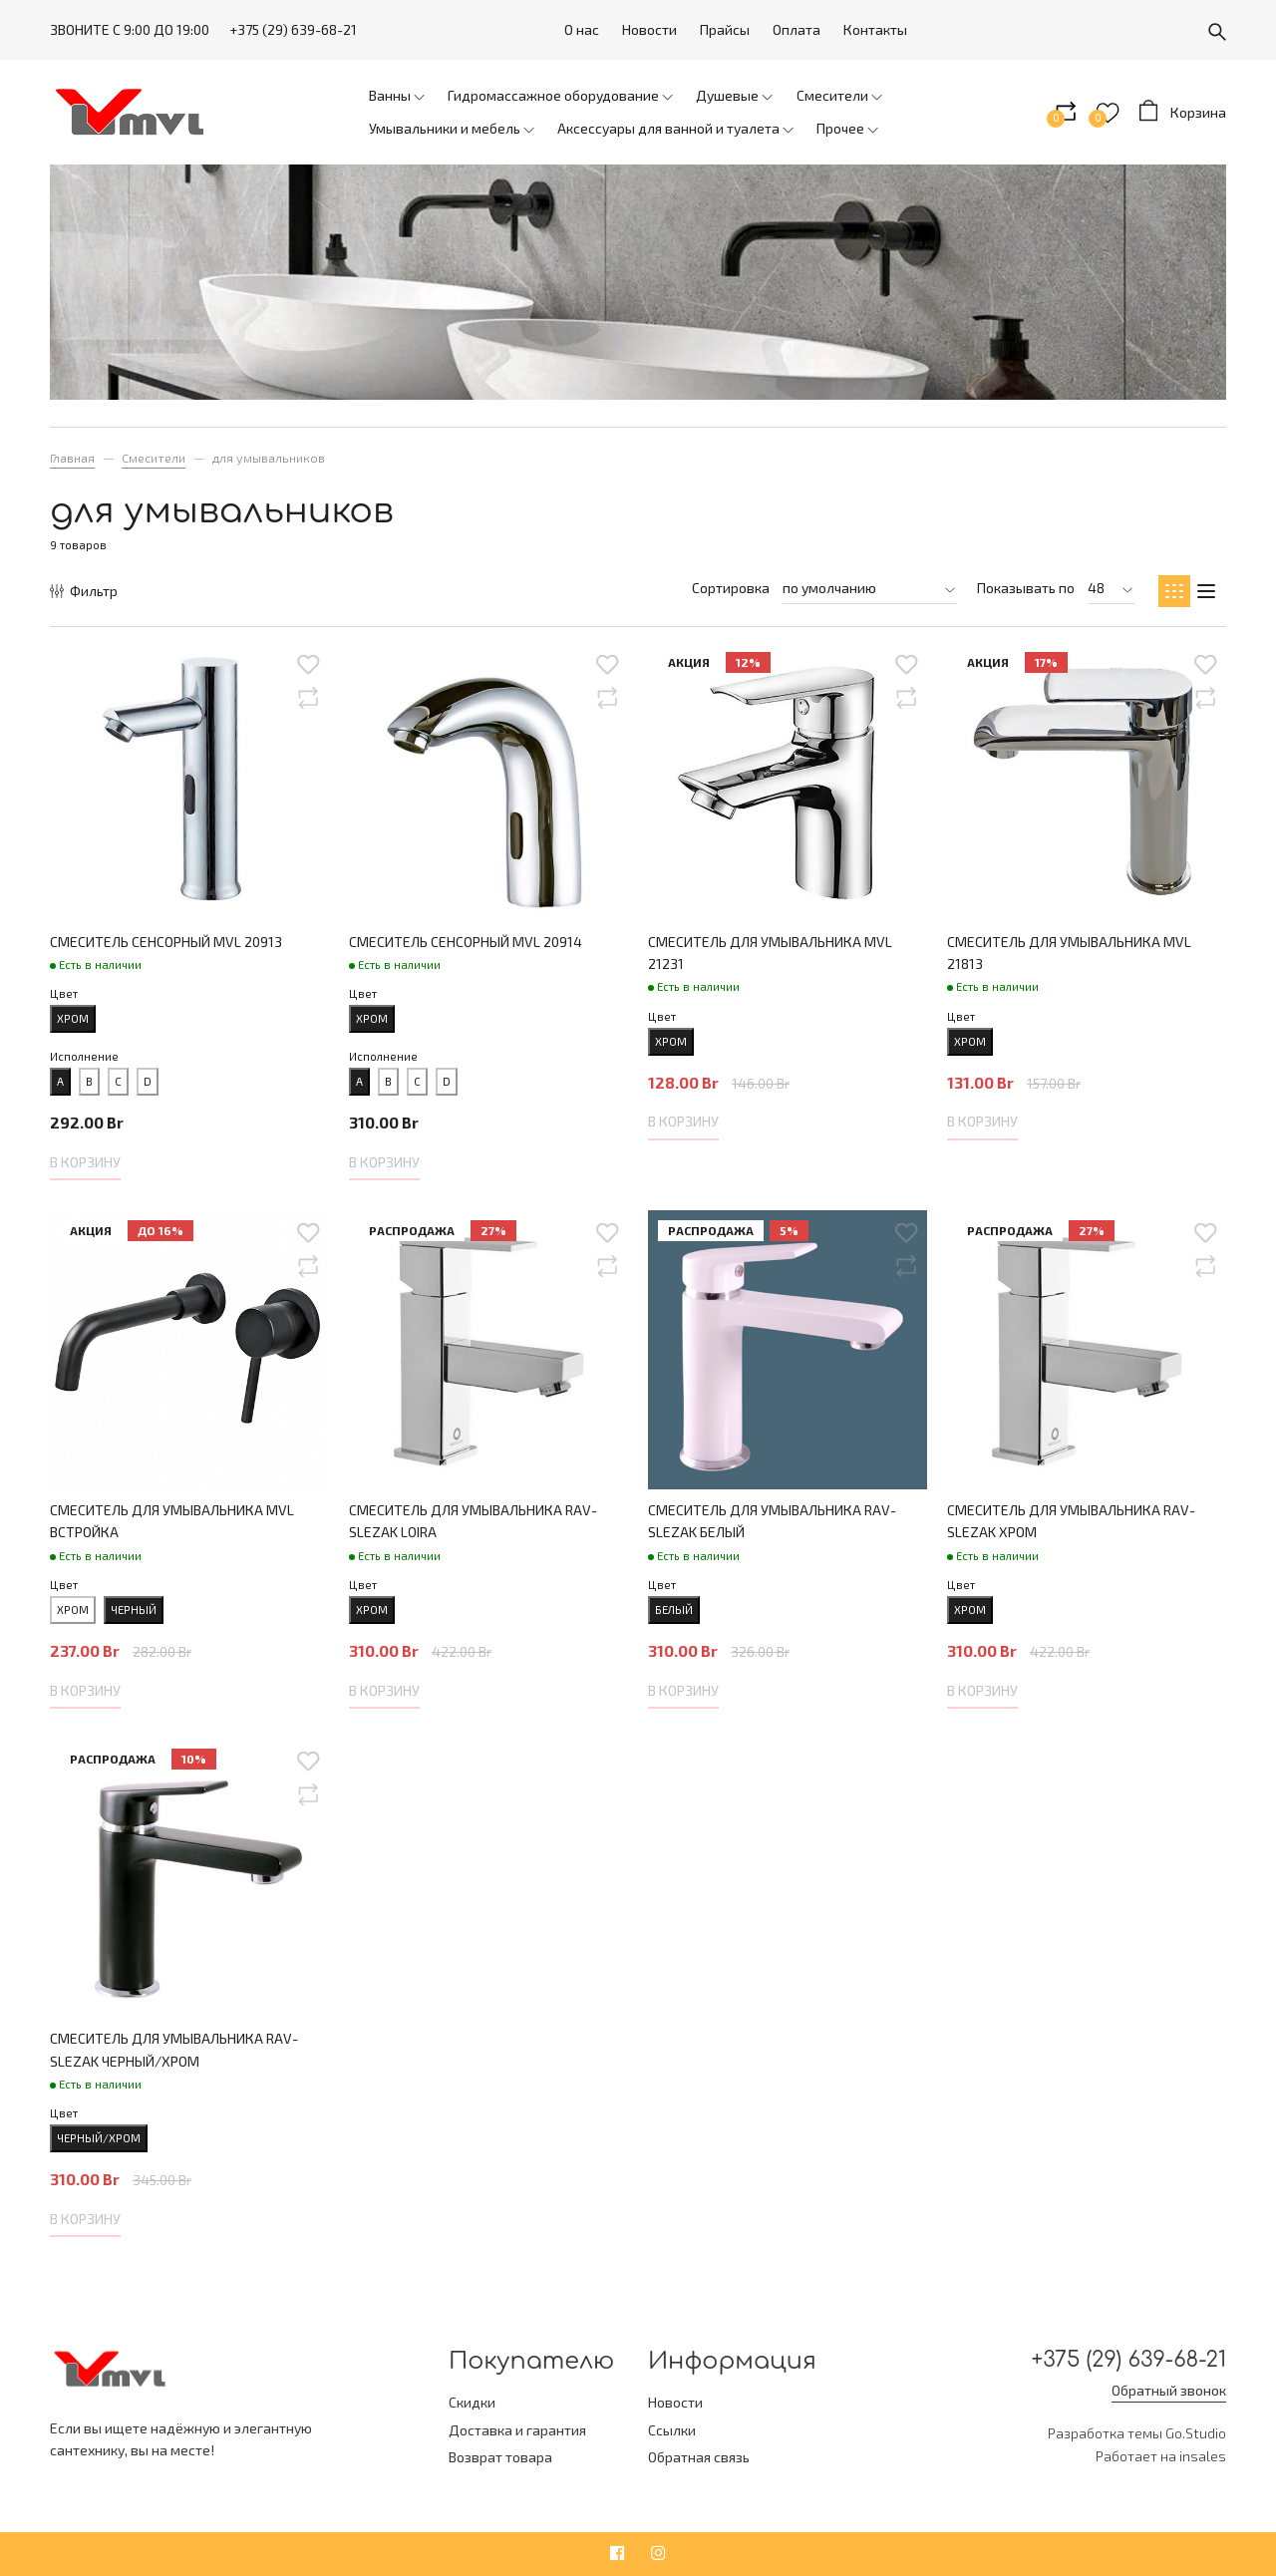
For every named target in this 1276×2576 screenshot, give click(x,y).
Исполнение (84, 1056)
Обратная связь (699, 2456)
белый (674, 1609)
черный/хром (99, 2137)
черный (134, 1609)
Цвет (64, 993)
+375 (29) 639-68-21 (293, 29)
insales (1202, 2458)
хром (73, 1018)
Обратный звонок (1169, 2393)
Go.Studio (1195, 2436)
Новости (649, 29)
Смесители (153, 458)
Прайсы (725, 29)
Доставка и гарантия (517, 2429)
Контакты (875, 29)
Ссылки (672, 2429)
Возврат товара (500, 2456)
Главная (72, 458)
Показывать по (1026, 587)
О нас (581, 29)
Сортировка (731, 587)
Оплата (796, 29)
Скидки (472, 2402)
